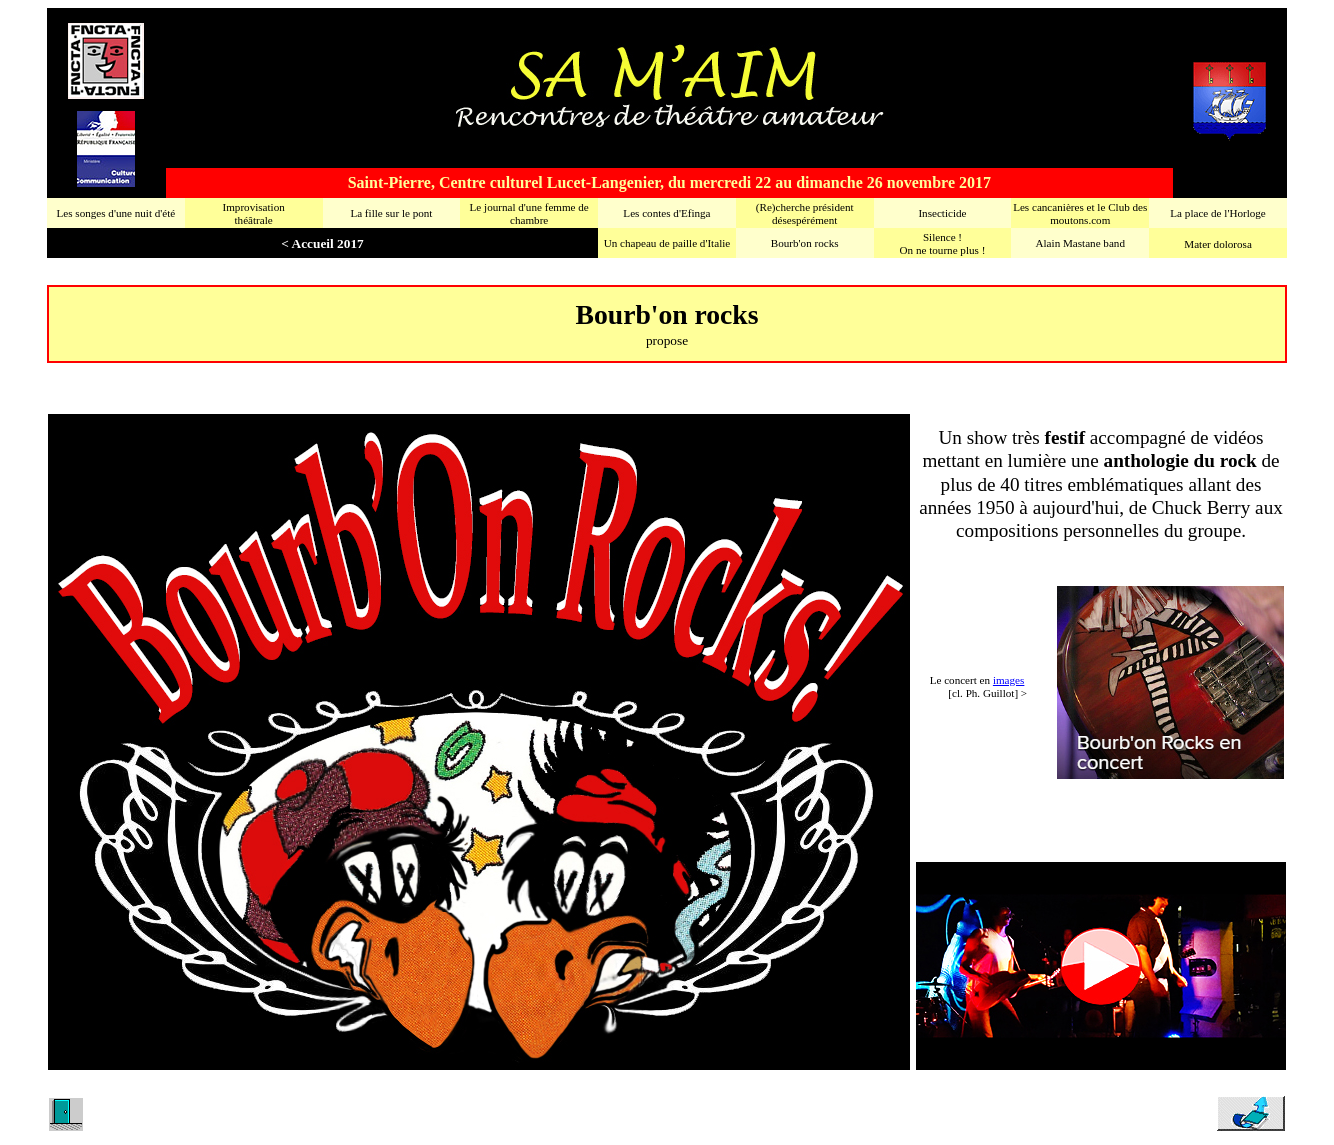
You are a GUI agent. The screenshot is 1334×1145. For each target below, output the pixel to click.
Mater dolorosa (1218, 244)
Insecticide (942, 213)
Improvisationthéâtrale (253, 213)
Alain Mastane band (1080, 243)
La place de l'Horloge (1217, 213)
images (1008, 680)
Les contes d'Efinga (666, 213)
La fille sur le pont (391, 213)
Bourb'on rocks (805, 243)
